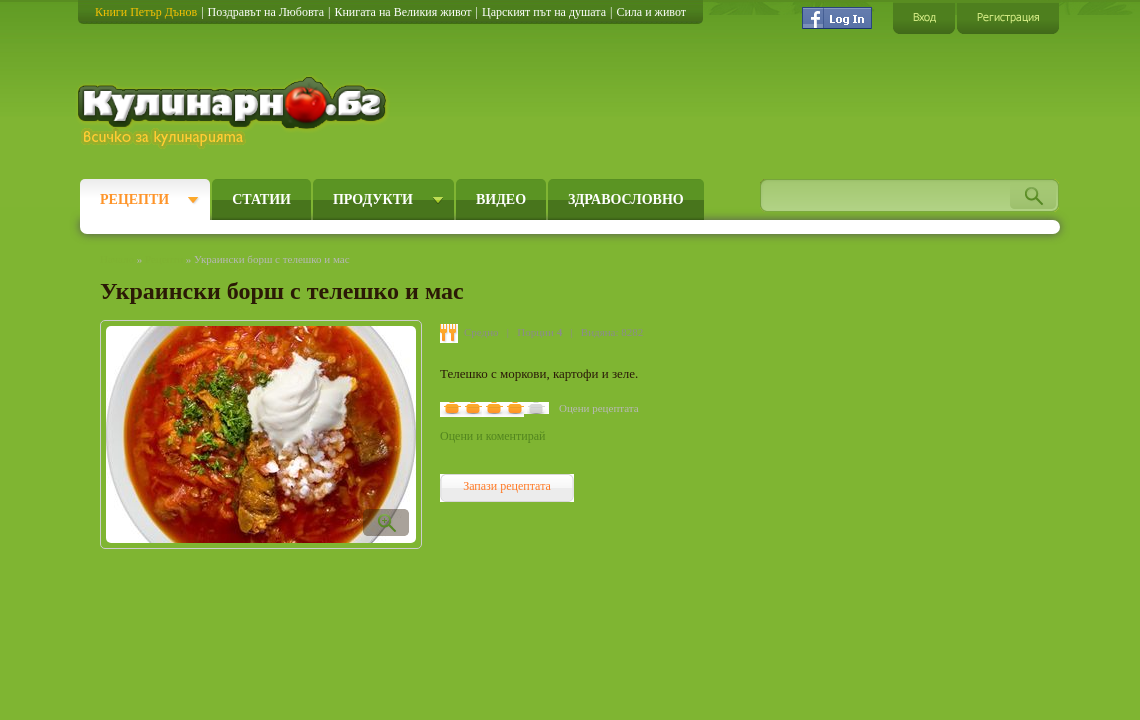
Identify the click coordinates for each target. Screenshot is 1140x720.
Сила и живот (651, 12)
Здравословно (626, 199)
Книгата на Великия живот (402, 12)
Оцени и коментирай (492, 436)
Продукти (373, 199)
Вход (924, 17)
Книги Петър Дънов (146, 12)
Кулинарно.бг (234, 112)
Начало (117, 259)
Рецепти (134, 199)
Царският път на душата (544, 12)
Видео (501, 199)
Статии (261, 199)
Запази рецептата (507, 486)
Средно (481, 332)
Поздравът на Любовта (266, 12)
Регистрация (1008, 17)
